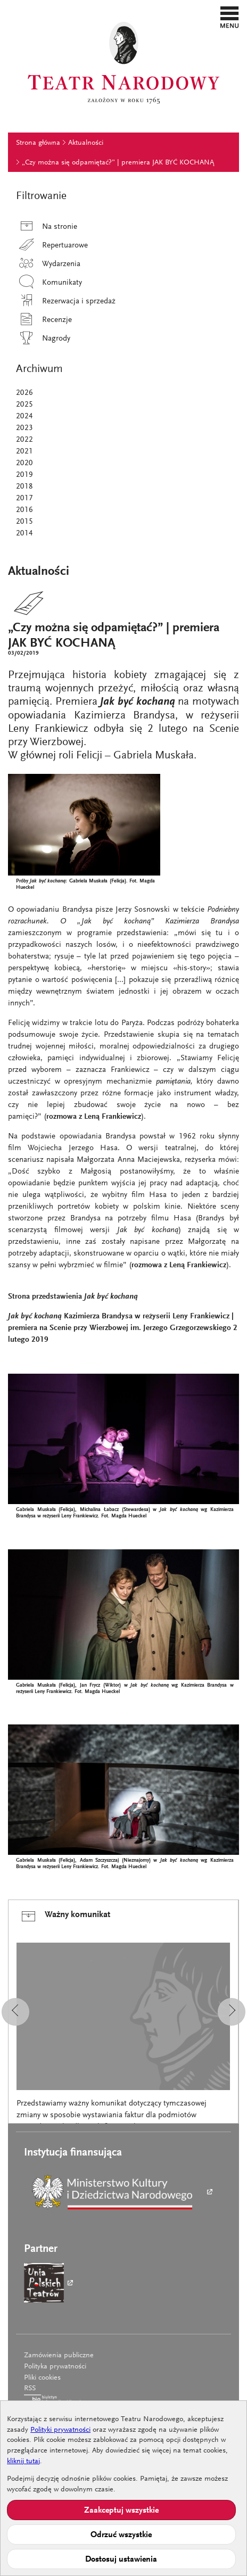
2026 (24, 393)
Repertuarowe (52, 246)
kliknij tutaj (23, 2461)
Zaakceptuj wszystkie (121, 2510)
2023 (24, 428)
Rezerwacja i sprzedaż (66, 302)
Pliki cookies (42, 2378)
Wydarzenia (48, 264)
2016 (24, 510)
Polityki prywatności (60, 2430)
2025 (24, 405)
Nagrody (43, 339)
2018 (24, 487)
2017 (24, 498)
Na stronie (46, 227)
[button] (229, 17)
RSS (30, 2388)
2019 (24, 475)
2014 (24, 534)
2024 (24, 416)
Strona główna (38, 143)
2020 (24, 463)
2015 (24, 522)
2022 (24, 440)
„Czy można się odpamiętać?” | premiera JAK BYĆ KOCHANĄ (118, 163)
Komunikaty (49, 283)
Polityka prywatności (55, 2367)
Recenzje (44, 320)
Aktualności (85, 143)
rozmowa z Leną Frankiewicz (93, 1117)
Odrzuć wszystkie (121, 2535)
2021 (24, 452)
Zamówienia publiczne (59, 2355)
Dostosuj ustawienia (121, 2559)
